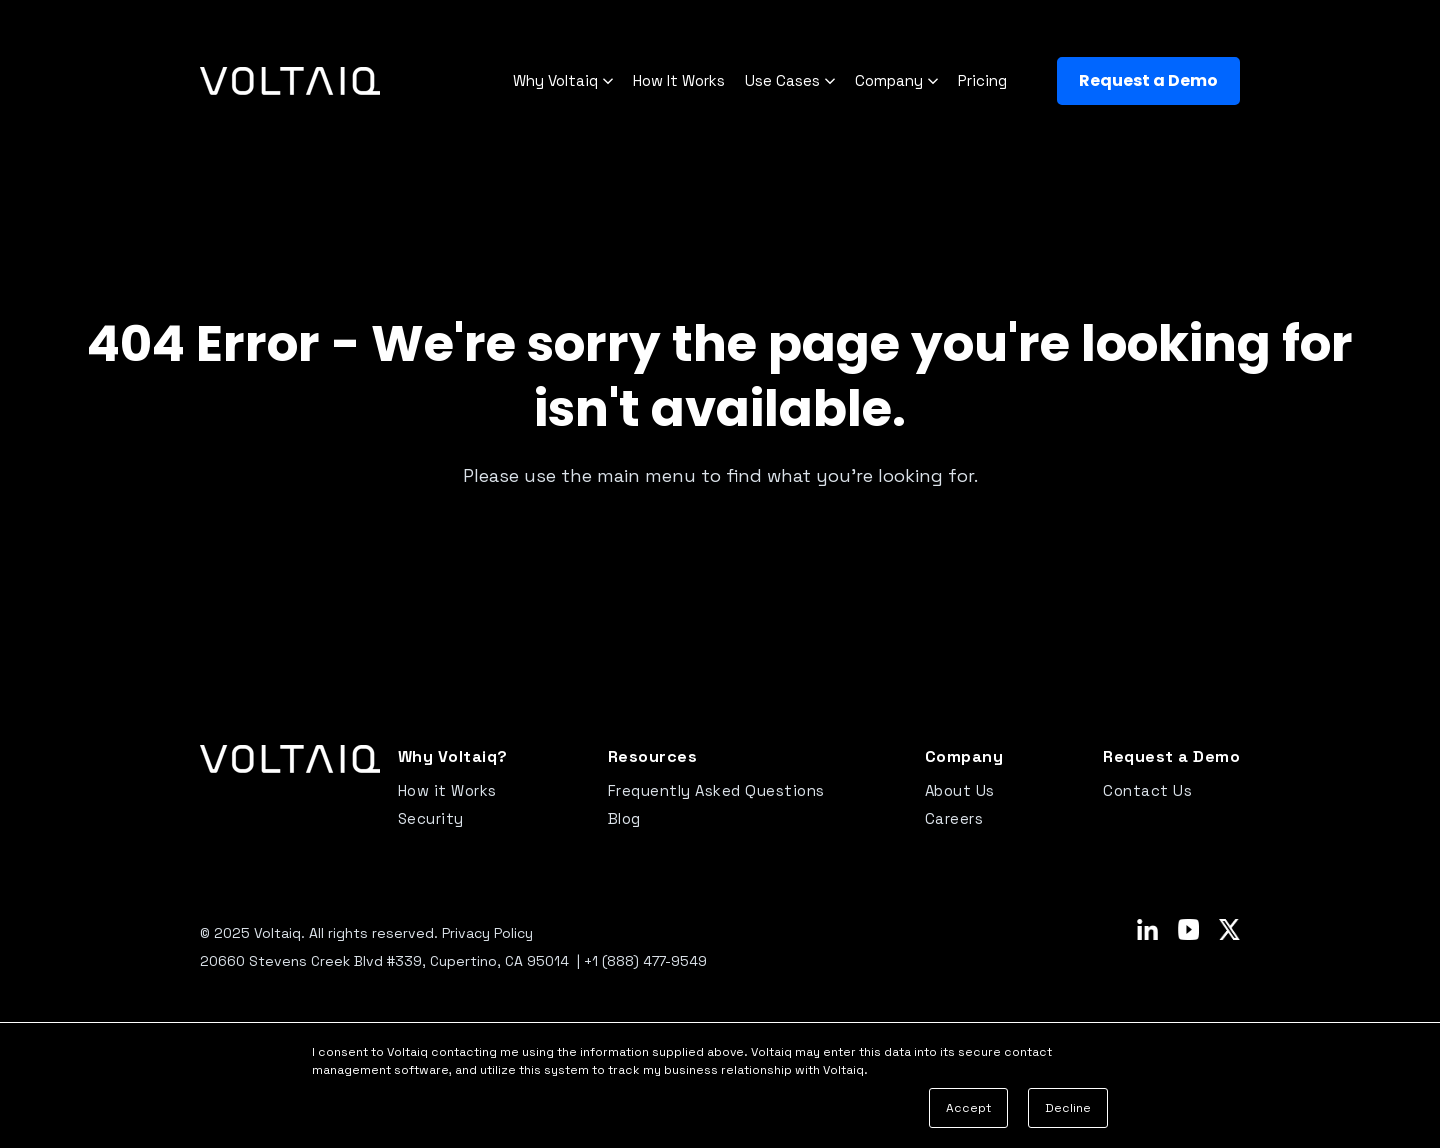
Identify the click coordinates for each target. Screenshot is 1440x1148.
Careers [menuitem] (954, 818)
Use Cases (790, 81)
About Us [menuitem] (960, 790)
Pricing (982, 80)
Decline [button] (1068, 1108)
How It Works (679, 80)
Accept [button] (968, 1108)
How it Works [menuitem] (447, 790)
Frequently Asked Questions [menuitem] (716, 790)
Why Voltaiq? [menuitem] (453, 756)
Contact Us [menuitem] (1147, 790)
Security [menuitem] (431, 818)
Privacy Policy (487, 933)
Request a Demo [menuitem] (1171, 756)
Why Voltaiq (563, 81)
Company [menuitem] (964, 756)
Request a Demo (1148, 80)
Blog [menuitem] (624, 818)
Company (896, 81)
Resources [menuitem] (653, 756)
